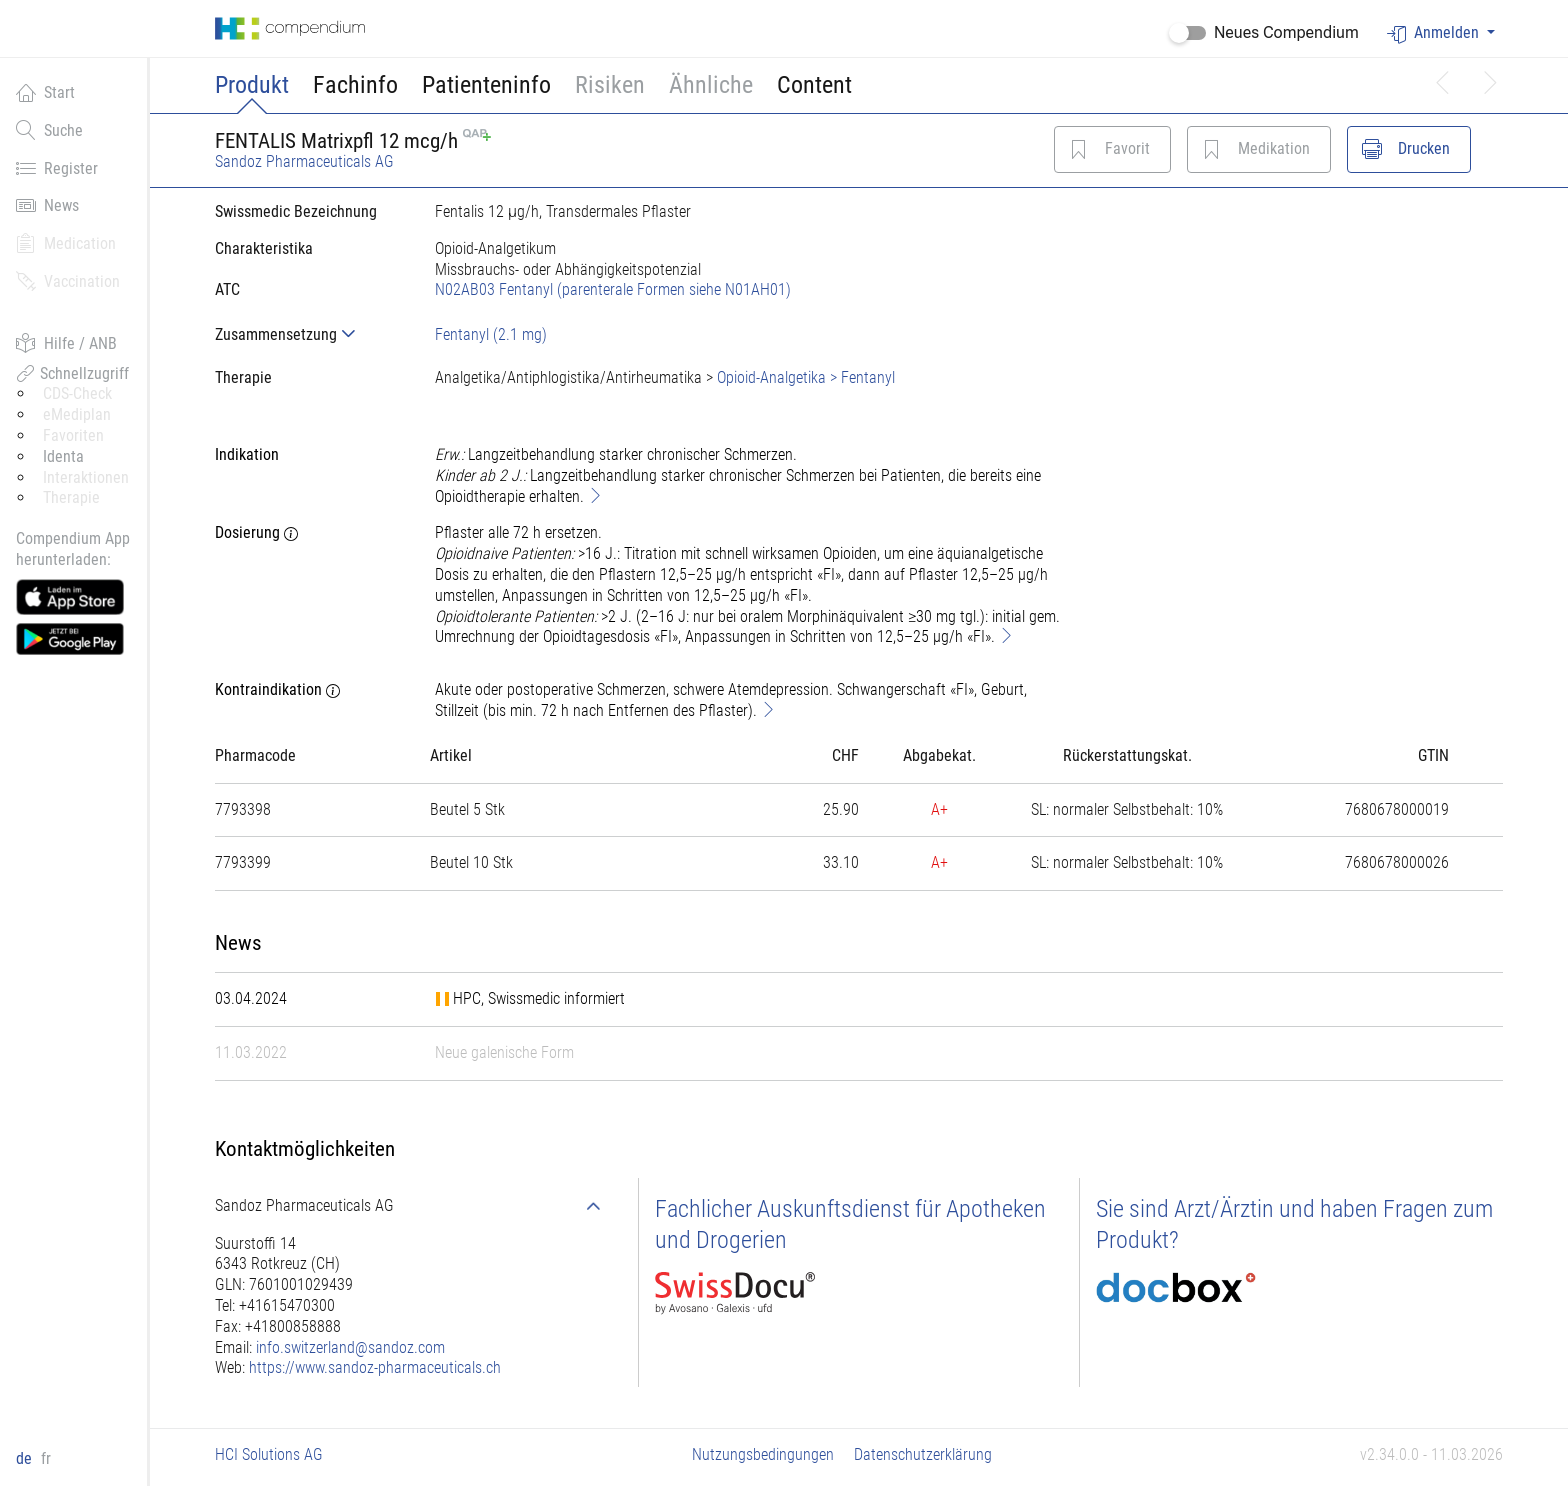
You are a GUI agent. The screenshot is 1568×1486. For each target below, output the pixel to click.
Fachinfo (355, 85)
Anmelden (1435, 33)
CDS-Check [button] (77, 393)
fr (46, 1458)
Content (814, 85)
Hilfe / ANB (66, 343)
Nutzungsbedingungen (763, 1454)
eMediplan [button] (77, 414)
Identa (63, 456)
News (47, 205)
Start (45, 92)
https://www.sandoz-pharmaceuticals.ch (375, 1367)
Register (57, 168)
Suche (49, 130)
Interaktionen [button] (86, 477)
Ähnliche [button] (711, 85)
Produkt (252, 85)
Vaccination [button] (68, 281)
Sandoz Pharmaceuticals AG (304, 161)
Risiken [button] (610, 85)
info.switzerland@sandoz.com (350, 1347)
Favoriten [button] (73, 435)
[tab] (309, 334)
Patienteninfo (486, 85)
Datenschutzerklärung (923, 1454)
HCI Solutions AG (269, 1454)
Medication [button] (66, 243)
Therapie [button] (71, 497)
